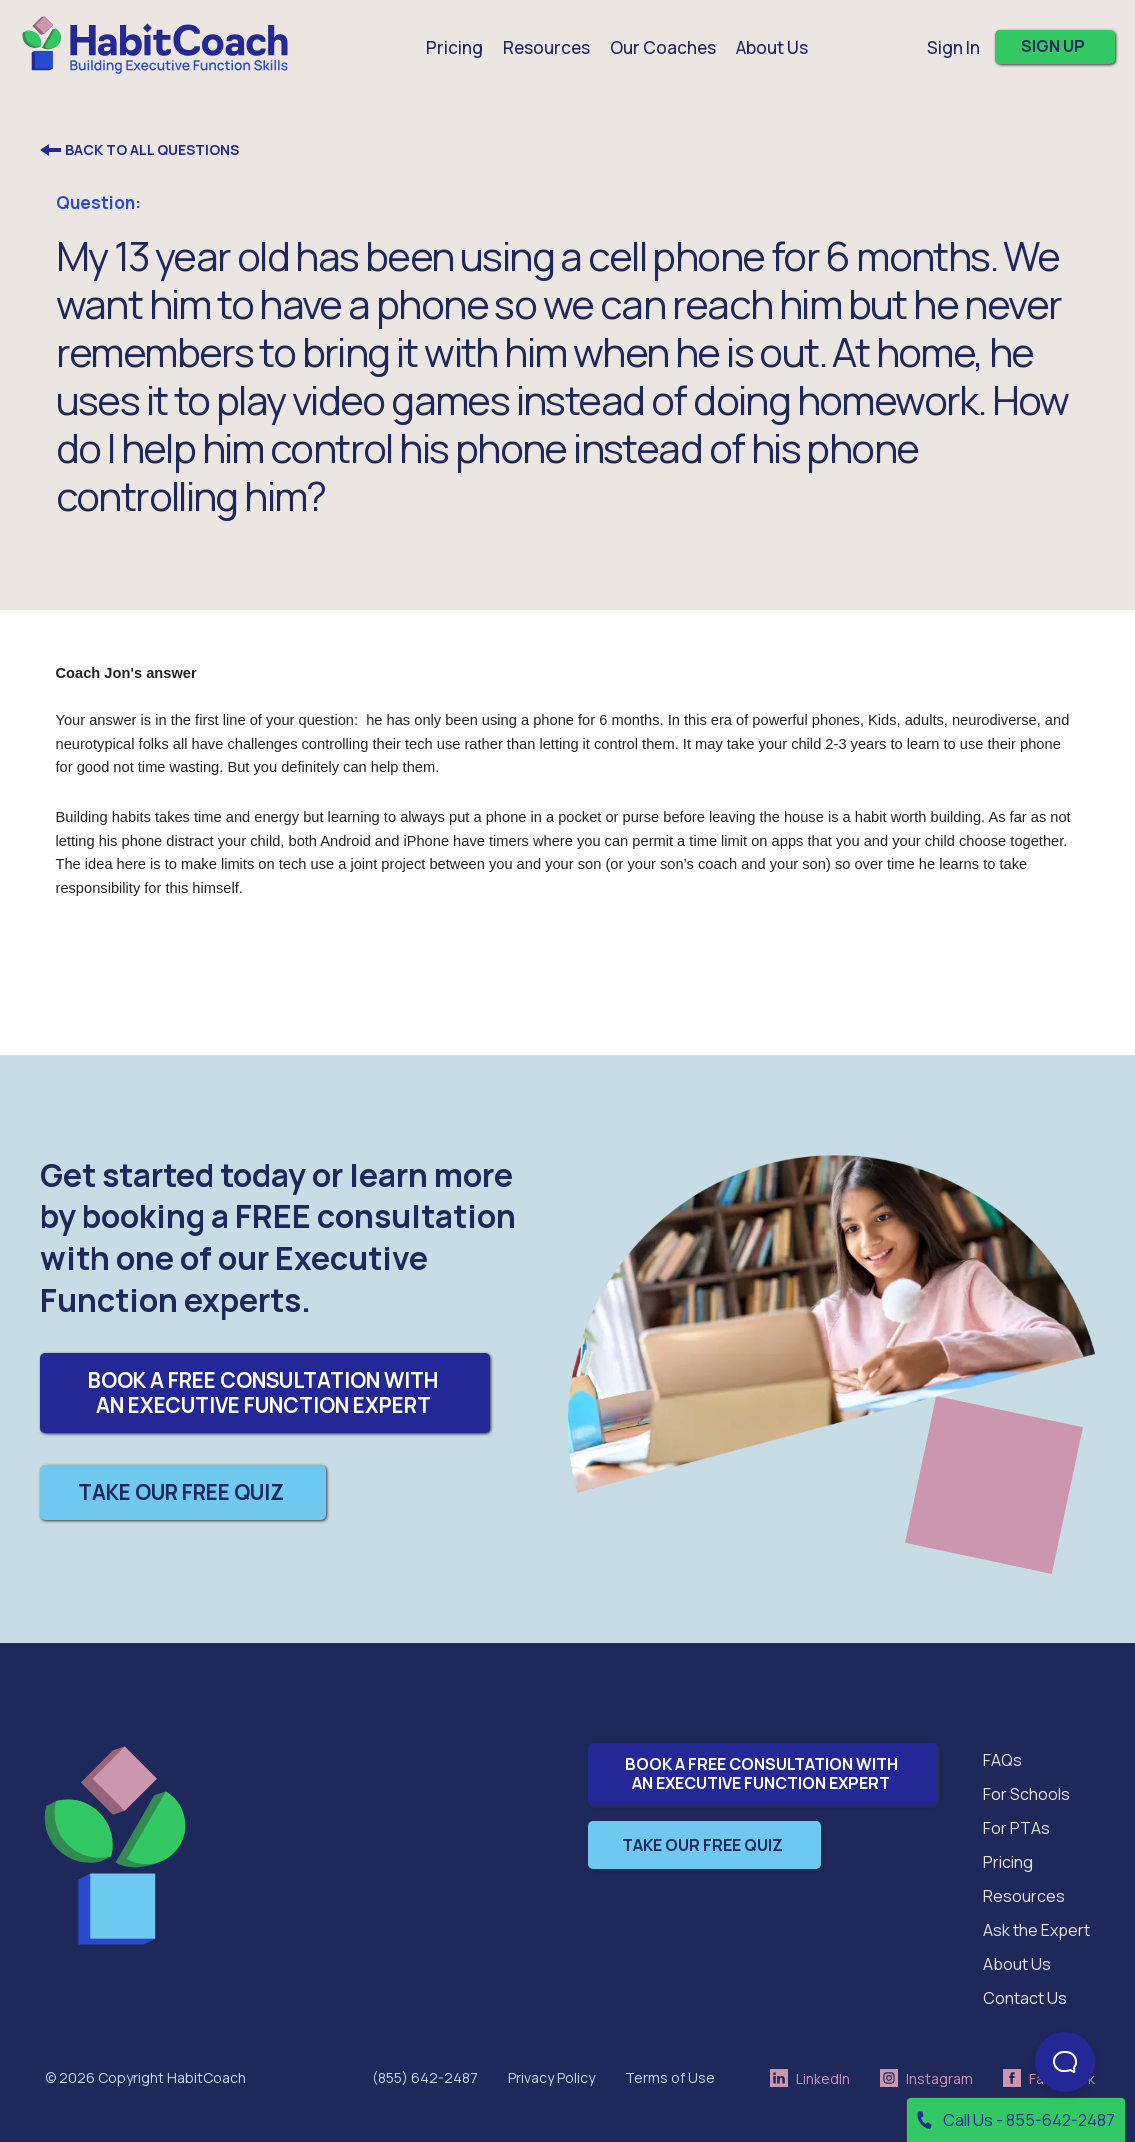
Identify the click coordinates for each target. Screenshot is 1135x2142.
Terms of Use (670, 2077)
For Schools (1026, 1794)
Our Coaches (663, 47)
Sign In (953, 47)
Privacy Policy (551, 2077)
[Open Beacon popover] (1065, 2062)
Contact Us (1025, 1998)
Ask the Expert (1036, 1930)
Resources (1024, 1896)
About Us (1017, 1964)
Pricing (454, 47)
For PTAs (1016, 1828)
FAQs (1002, 1760)
